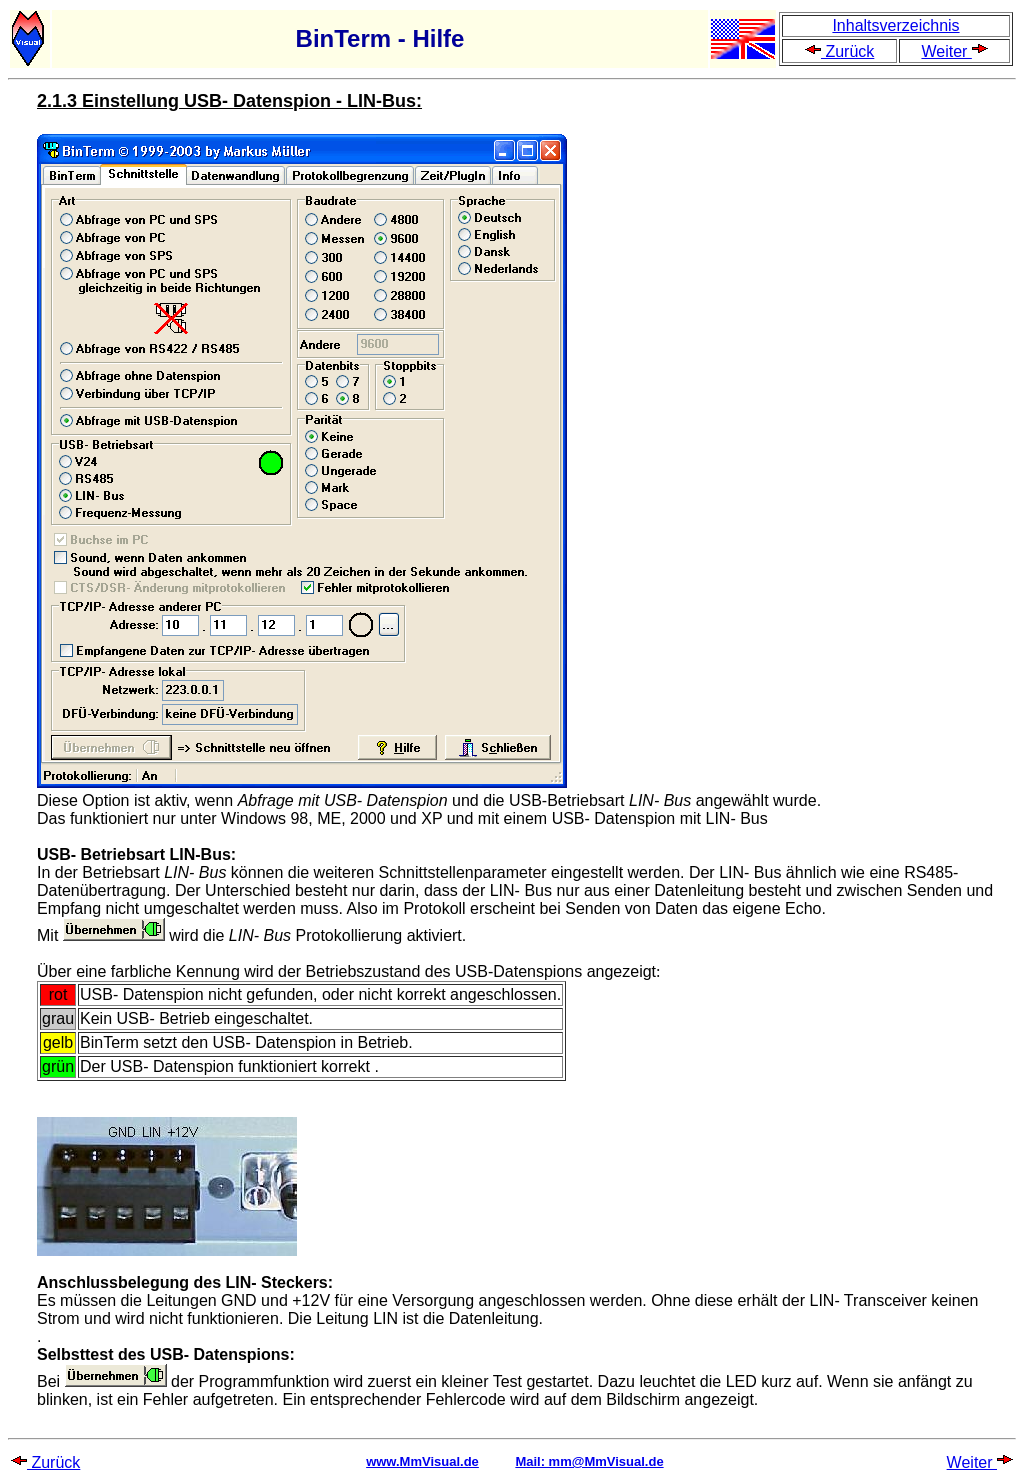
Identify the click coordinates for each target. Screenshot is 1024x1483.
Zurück (839, 51)
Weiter (954, 51)
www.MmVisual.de (422, 1461)
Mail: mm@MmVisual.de (589, 1461)
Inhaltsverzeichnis (895, 25)
